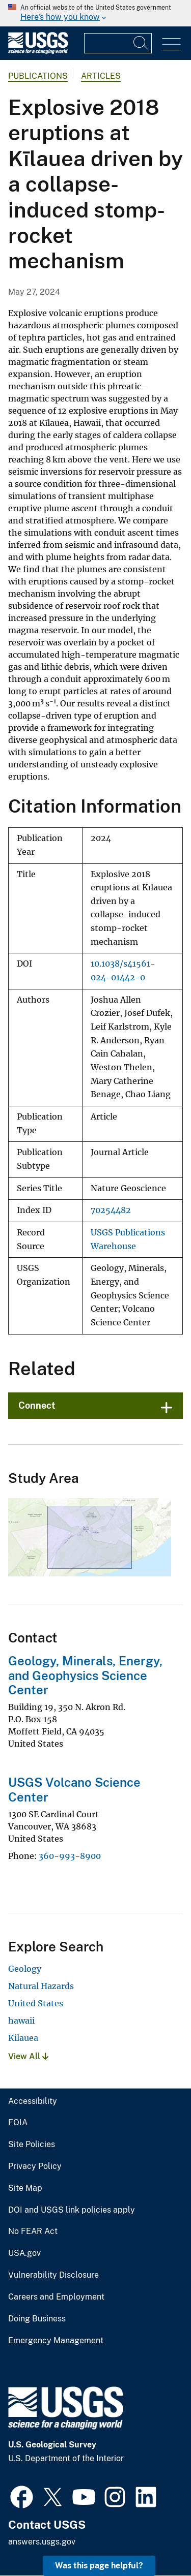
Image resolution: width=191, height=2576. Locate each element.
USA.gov (24, 2253)
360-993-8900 (70, 1856)
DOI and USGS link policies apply (71, 2210)
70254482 (111, 1210)
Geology (24, 1969)
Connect (37, 1405)
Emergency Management (55, 2340)
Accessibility (32, 2101)
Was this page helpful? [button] (99, 2565)
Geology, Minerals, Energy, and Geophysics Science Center (85, 1675)
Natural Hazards (41, 1986)
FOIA (18, 2122)
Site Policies (31, 2144)
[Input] (118, 43)
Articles (101, 76)
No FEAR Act (33, 2231)
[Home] (38, 51)
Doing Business (37, 2318)
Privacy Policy (35, 2166)
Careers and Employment (56, 2297)
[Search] (141, 43)
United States (35, 2003)
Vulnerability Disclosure (53, 2275)
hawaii (21, 2020)
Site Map (25, 2188)
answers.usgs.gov (41, 2542)
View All (28, 2056)
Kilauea (23, 2038)
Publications (38, 76)
